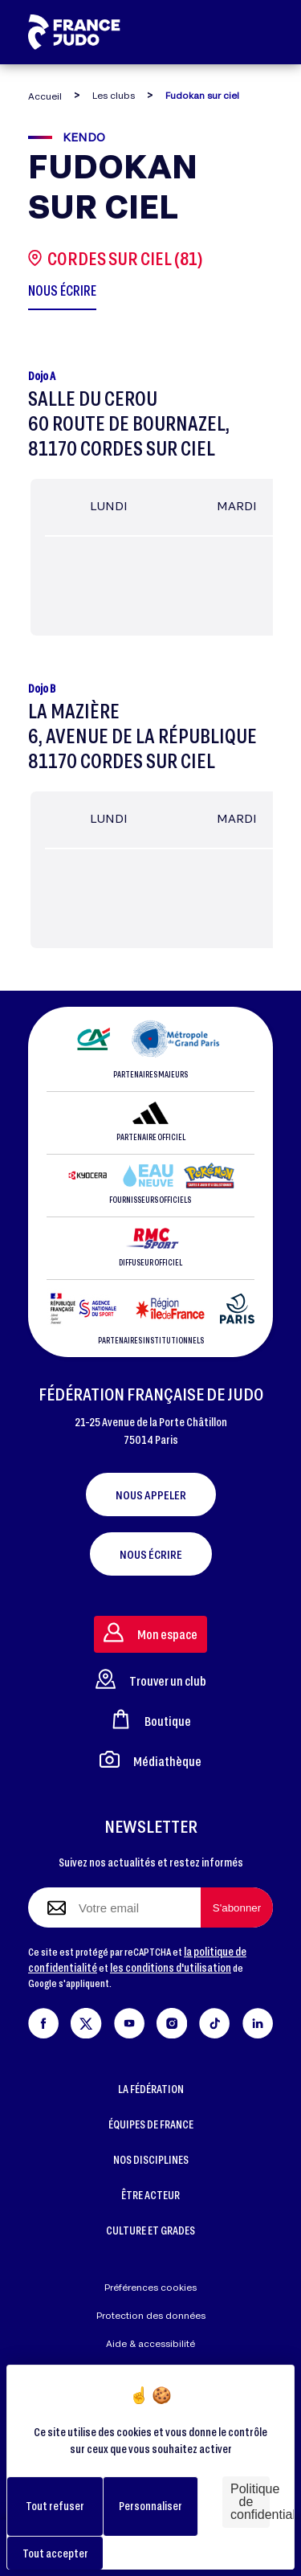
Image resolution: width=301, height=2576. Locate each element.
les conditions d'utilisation (170, 1967)
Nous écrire (151, 1554)
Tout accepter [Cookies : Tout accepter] (55, 2553)
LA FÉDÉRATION (151, 2089)
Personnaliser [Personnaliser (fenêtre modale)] (150, 2506)
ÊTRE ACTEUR (150, 2195)
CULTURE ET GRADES (150, 2230)
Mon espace (150, 1632)
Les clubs (113, 95)
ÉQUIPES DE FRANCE (150, 2124)
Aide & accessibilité (150, 2343)
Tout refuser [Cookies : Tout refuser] (55, 2506)
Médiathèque (150, 1759)
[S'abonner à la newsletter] (237, 1907)
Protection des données (150, 2315)
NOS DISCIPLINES (151, 2159)
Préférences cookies (150, 2287)
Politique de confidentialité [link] (250, 2501)
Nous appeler (151, 1494)
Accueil (45, 96)
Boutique (151, 1719)
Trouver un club (151, 1679)
